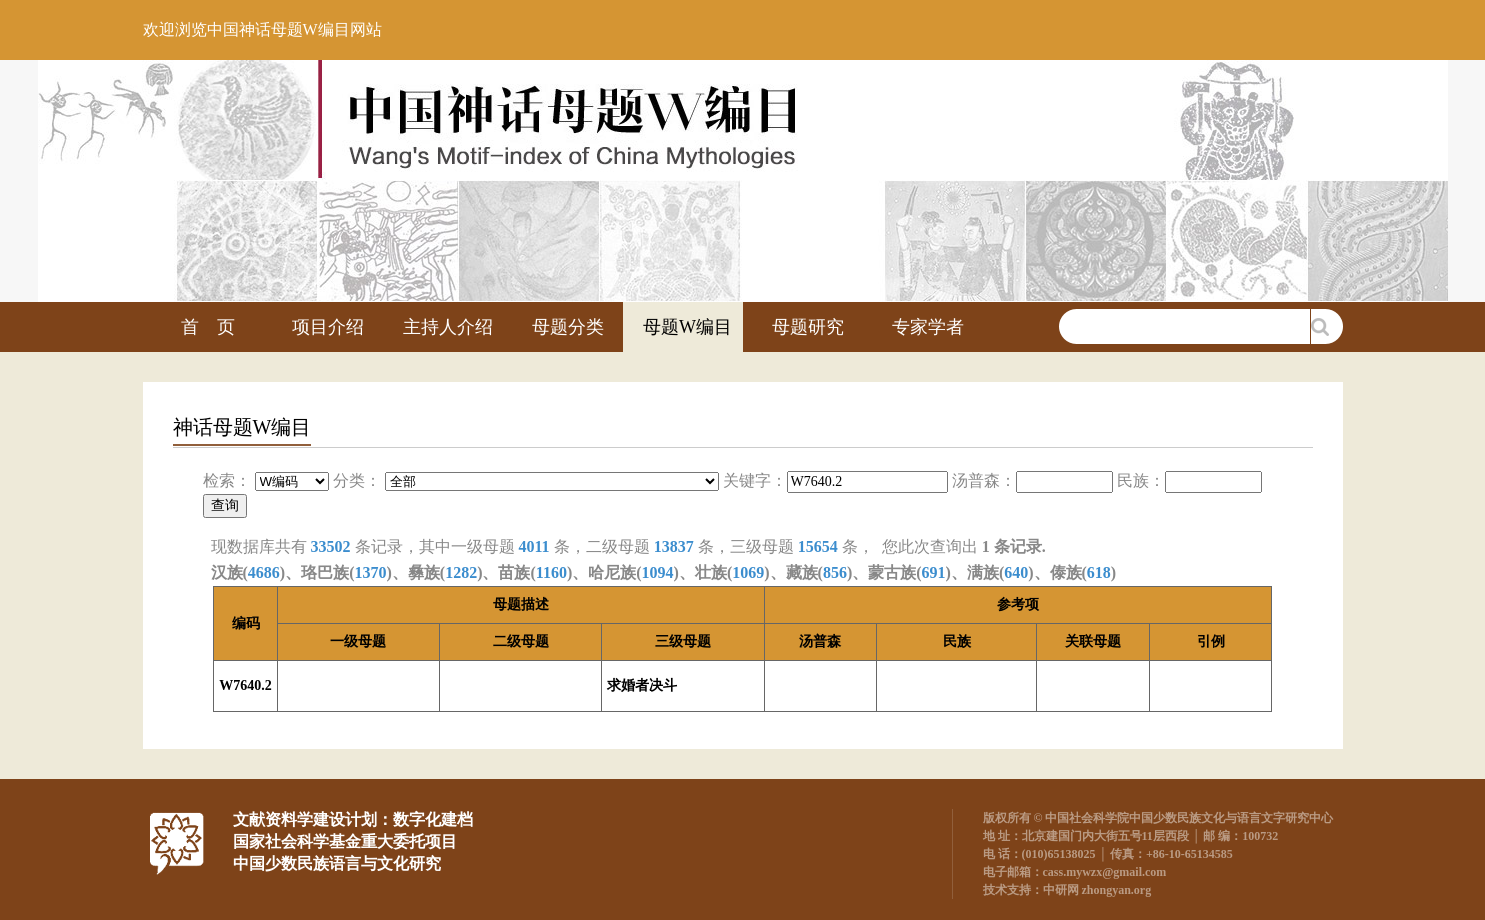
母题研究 (808, 327)
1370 (370, 572)
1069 (748, 572)
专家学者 (928, 327)
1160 (551, 572)
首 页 (208, 327)
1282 (461, 572)
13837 (674, 546)
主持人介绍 (448, 327)
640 (1016, 572)
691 (934, 572)
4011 (534, 546)
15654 (818, 546)
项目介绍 (328, 327)
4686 (264, 572)
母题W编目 (687, 327)
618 (1099, 572)
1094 (658, 572)
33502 (331, 546)
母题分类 (568, 327)
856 (835, 572)
